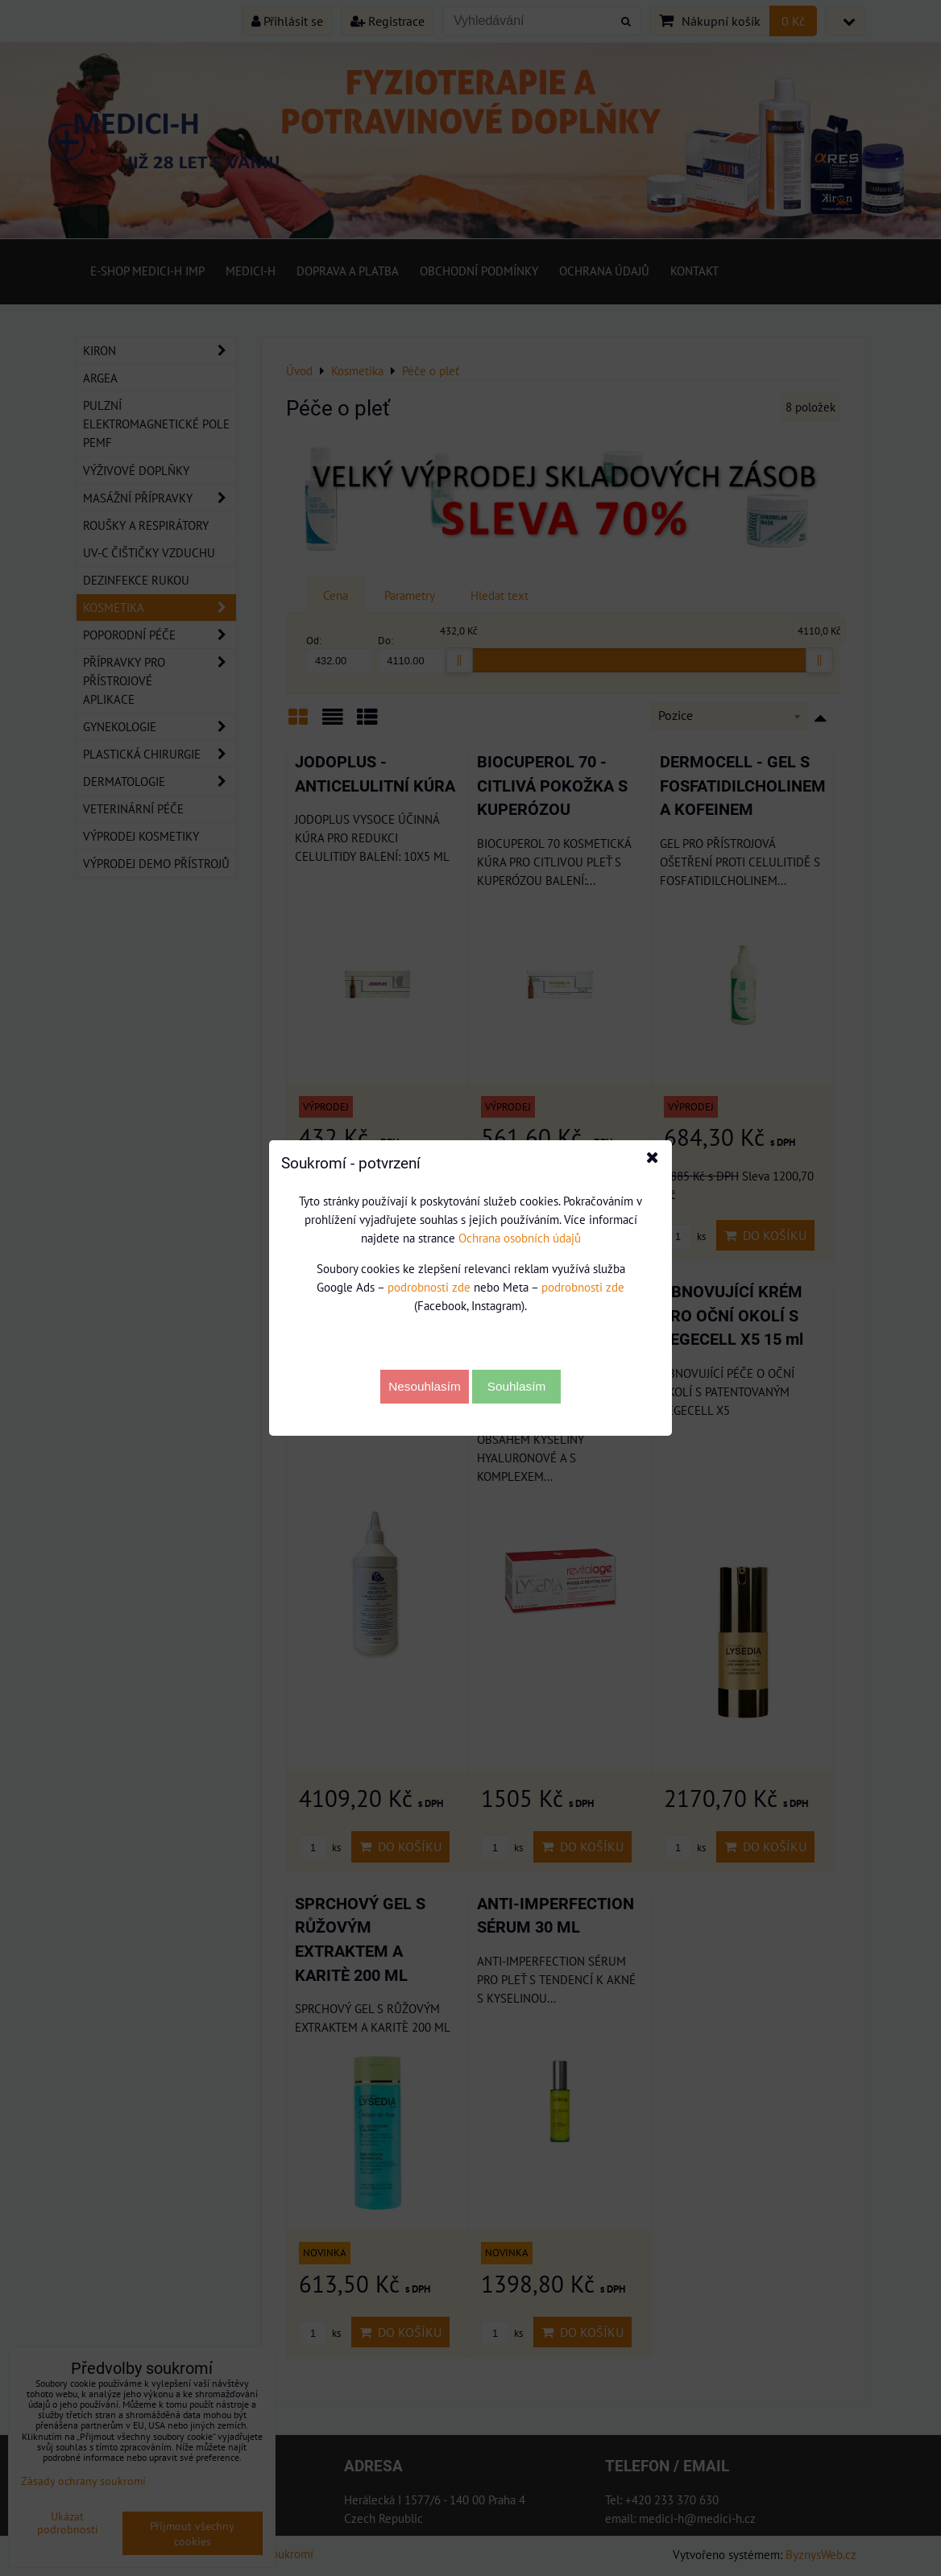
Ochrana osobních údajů (519, 1238)
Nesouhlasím (424, 1386)
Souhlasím (516, 1386)
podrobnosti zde (429, 1287)
